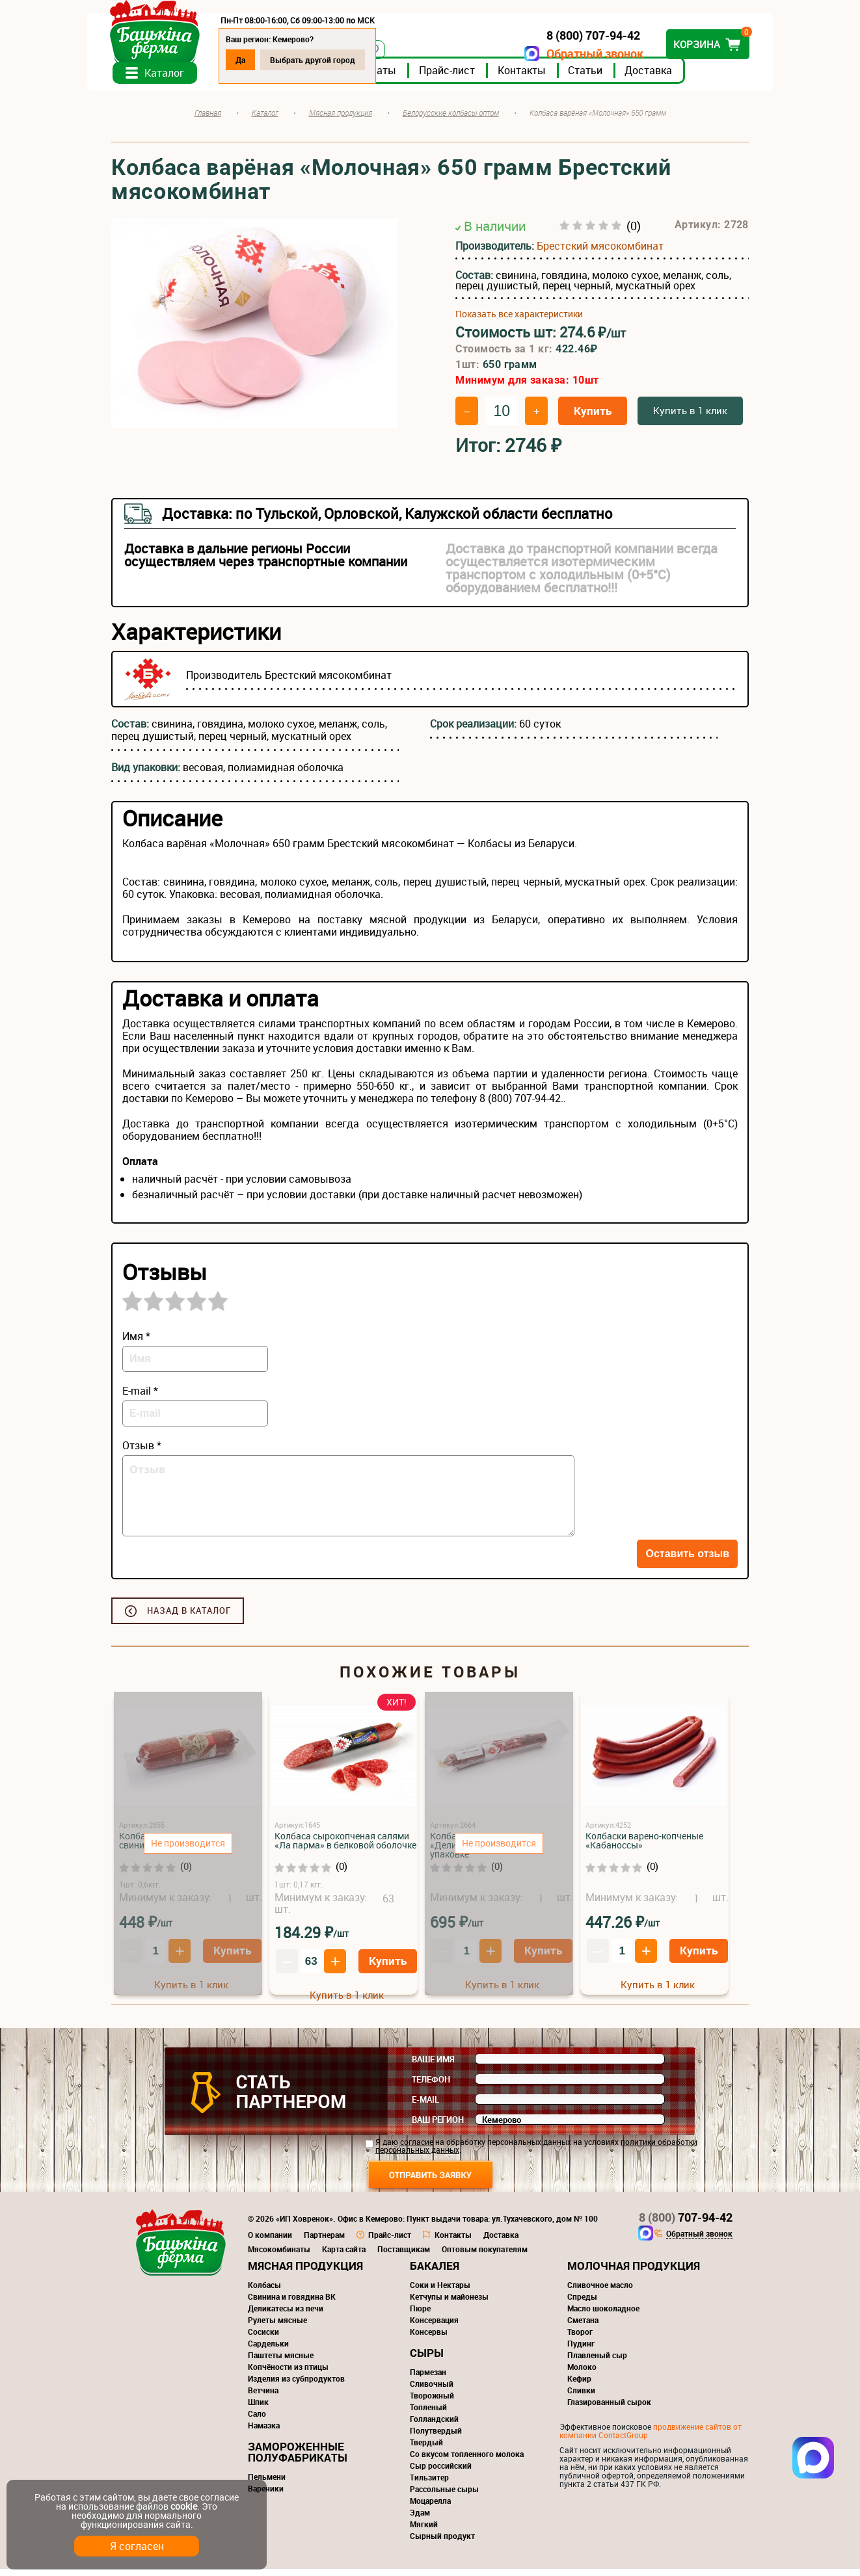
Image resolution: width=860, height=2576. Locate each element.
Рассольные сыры (444, 2496)
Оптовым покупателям (485, 2256)
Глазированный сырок (609, 2409)
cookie (183, 2506)
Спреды (582, 2303)
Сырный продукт (442, 2543)
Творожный (432, 2402)
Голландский (434, 2426)
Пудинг (581, 2350)
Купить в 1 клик (690, 417)
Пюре (420, 2315)
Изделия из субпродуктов (296, 2385)
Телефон (431, 2086)
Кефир (579, 2385)
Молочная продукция (633, 2272)
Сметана (582, 2327)
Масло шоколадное (603, 2315)
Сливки (581, 2397)
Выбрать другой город (337, 60)
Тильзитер (429, 2484)
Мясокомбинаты (279, 2256)
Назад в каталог (189, 1617)
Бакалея (434, 2272)
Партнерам (324, 2242)
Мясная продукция (305, 2272)
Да (265, 60)
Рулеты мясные (277, 2327)
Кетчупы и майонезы (449, 2303)
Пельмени (267, 2483)
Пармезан (428, 2379)
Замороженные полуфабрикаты (297, 2459)
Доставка (673, 77)
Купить (592, 417)
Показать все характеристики (519, 321)
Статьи (610, 77)
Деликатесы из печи (285, 2315)
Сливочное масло (600, 2292)
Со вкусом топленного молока (467, 2461)
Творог (580, 2338)
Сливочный (431, 2390)
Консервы (429, 2338)
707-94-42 (685, 2224)
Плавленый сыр (597, 2362)
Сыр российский (441, 2472)
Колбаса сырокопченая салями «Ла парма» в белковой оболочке (345, 1847)
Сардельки (268, 2350)
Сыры (427, 2359)
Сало (257, 2420)
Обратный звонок (570, 53)
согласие (416, 2149)
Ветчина (263, 2397)
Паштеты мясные (281, 2362)
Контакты (546, 77)
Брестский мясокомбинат (600, 253)
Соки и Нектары (440, 2292)
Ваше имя (433, 2066)
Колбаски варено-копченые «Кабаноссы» (644, 1847)
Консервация (434, 2327)
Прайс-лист (472, 77)
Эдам (420, 2519)
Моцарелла (430, 2508)
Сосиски (263, 2338)
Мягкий (424, 2531)
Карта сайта (344, 2256)
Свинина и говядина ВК (292, 2303)
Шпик (258, 2409)
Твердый (426, 2449)
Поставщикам (403, 2256)
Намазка (264, 2432)
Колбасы (264, 2292)
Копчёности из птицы (288, 2374)
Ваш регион (438, 2127)
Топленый (428, 2414)
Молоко (582, 2374)
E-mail (425, 2106)
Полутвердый (436, 2437)
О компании (270, 2242)
